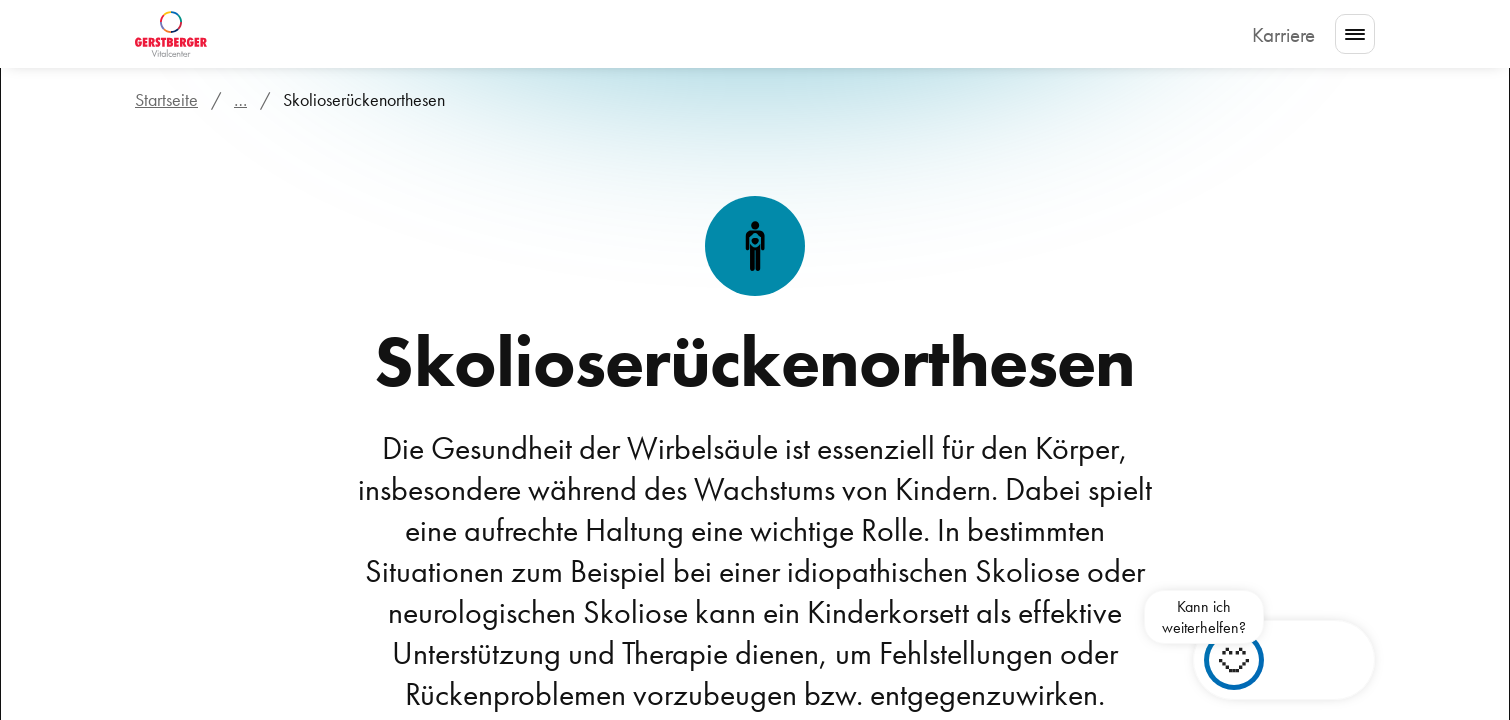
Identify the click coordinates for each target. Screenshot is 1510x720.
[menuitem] (290, 34)
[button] (1294, 660)
